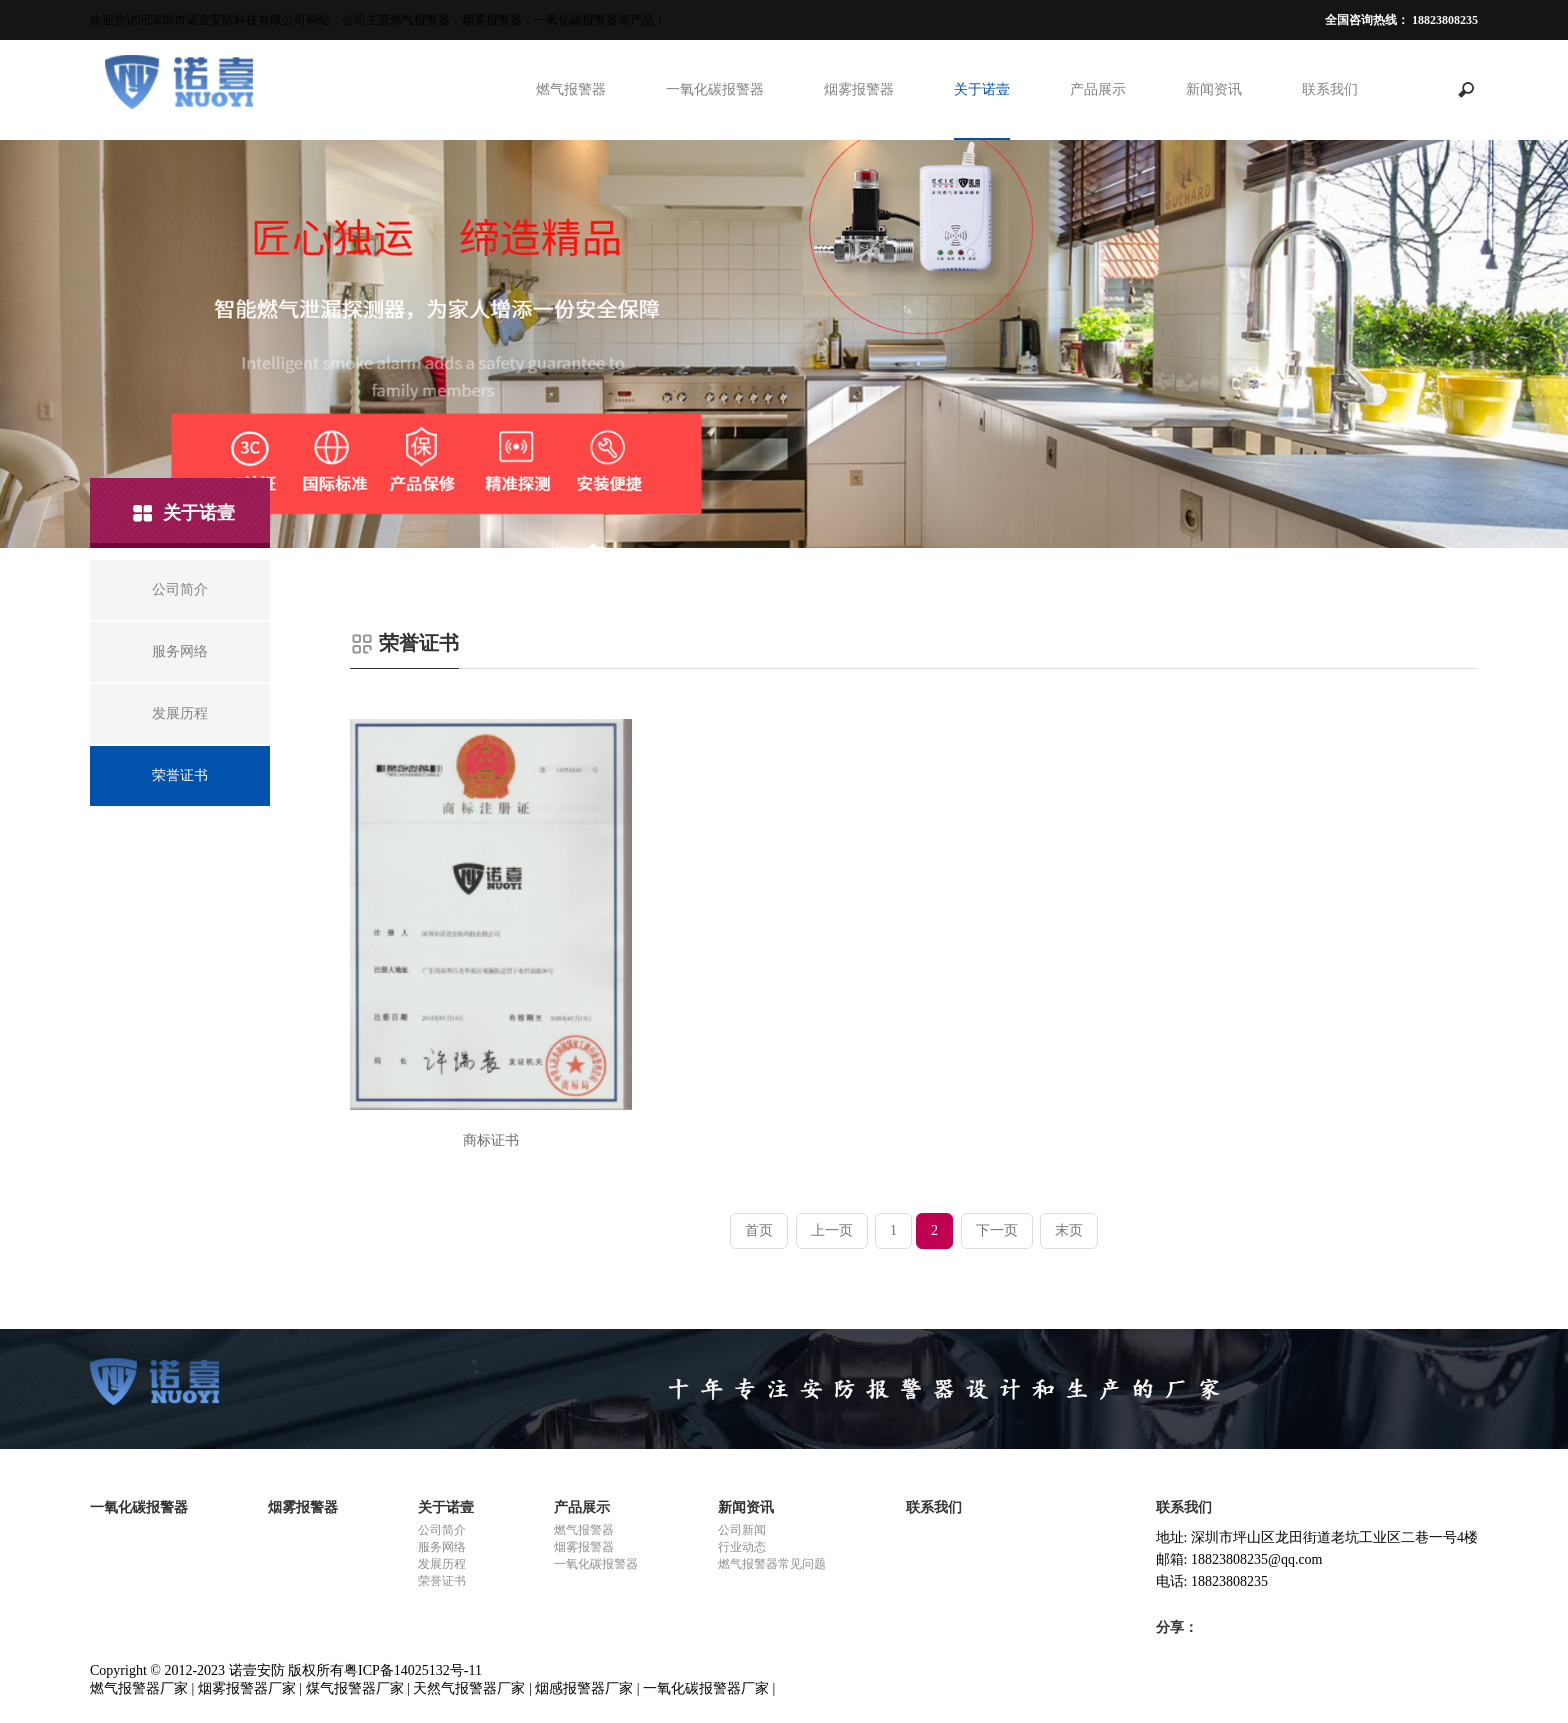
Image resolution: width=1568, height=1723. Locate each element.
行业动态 (742, 1547)
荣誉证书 (442, 1581)
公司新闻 (742, 1530)
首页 (759, 1230)
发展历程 (442, 1564)
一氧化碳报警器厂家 (706, 1688)
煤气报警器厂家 (355, 1688)
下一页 (997, 1230)
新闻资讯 (1214, 89)
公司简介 (442, 1530)
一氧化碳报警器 (715, 89)
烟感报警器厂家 (584, 1688)
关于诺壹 (982, 89)
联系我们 (1330, 89)
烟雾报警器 (859, 89)
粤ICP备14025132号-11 (413, 1670)
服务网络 (442, 1547)
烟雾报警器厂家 (247, 1688)
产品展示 (1098, 89)
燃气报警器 (571, 89)
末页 (1069, 1230)
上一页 (832, 1230)
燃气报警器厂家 (139, 1688)
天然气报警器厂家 (469, 1688)
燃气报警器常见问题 (772, 1564)
